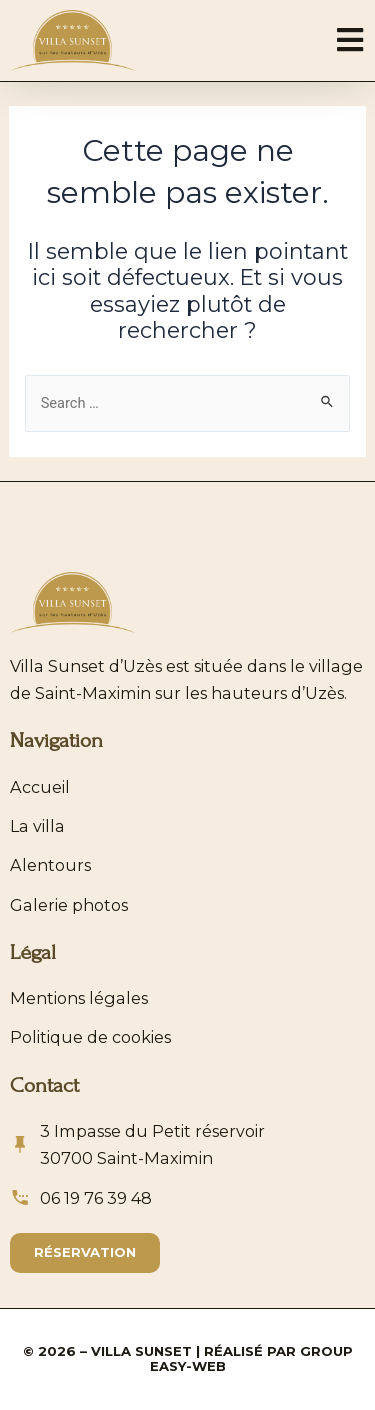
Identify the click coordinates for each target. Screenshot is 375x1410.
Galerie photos (69, 905)
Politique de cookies (90, 1037)
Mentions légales (79, 998)
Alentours (50, 865)
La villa (37, 826)
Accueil (40, 787)
